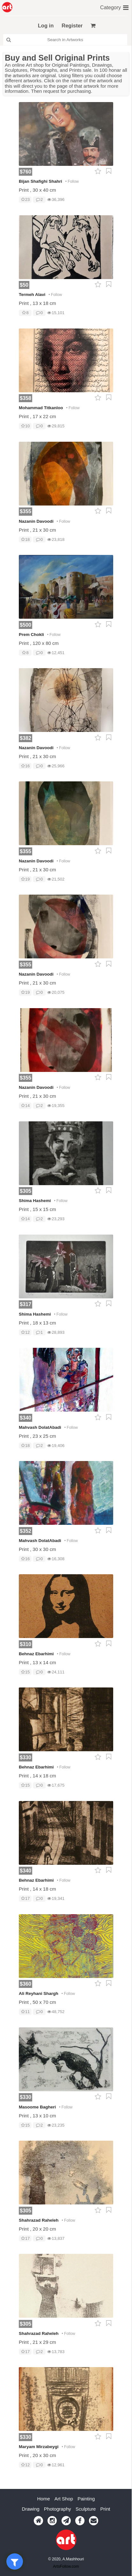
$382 (25, 738)
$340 (25, 1418)
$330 (25, 1757)
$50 (24, 285)
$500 (25, 625)
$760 (25, 171)
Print (105, 2530)
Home (43, 2519)
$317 (25, 1304)
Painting (86, 2519)
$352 (25, 1531)
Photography (57, 2530)
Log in (46, 25)
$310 (25, 1644)
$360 (25, 1984)
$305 (25, 1191)
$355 (25, 511)
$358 (25, 398)
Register (72, 25)
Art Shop (64, 2519)
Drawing (31, 2530)
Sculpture (86, 2530)
